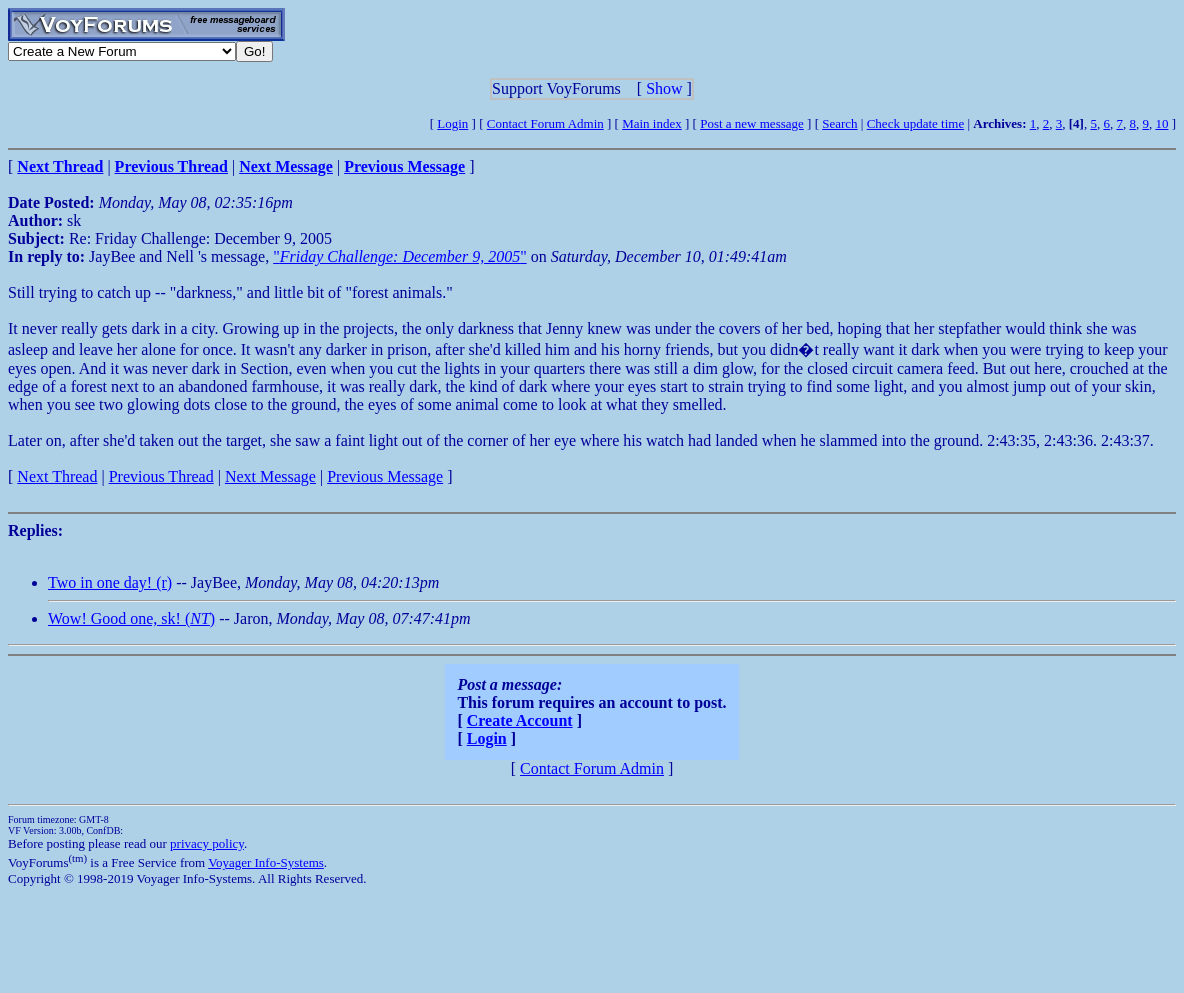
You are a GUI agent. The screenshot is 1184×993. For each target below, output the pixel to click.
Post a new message (752, 123)
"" (399, 256)
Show (664, 88)
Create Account (520, 720)
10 (1161, 123)
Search (839, 123)
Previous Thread (161, 476)
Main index (652, 123)
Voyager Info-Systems (266, 862)
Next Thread (57, 476)
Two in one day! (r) (110, 582)
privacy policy (207, 843)
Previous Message (385, 476)
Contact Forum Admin (545, 123)
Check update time (915, 123)
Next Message (270, 476)
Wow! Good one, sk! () (131, 618)
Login (452, 123)
